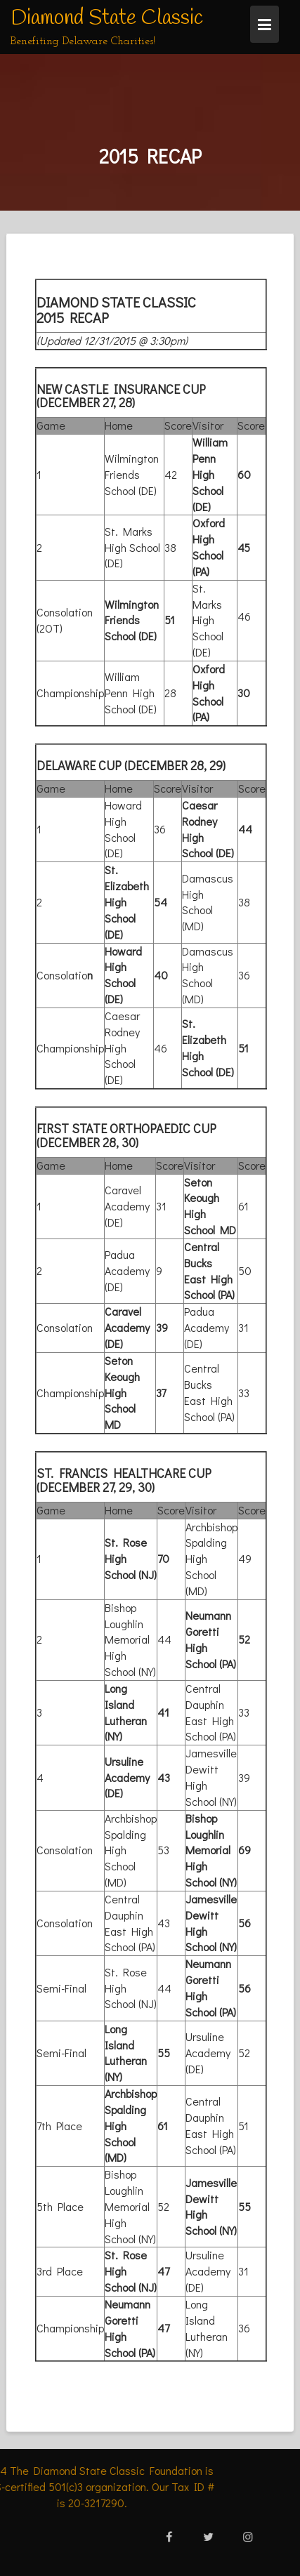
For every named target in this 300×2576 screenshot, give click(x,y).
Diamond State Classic (107, 18)
